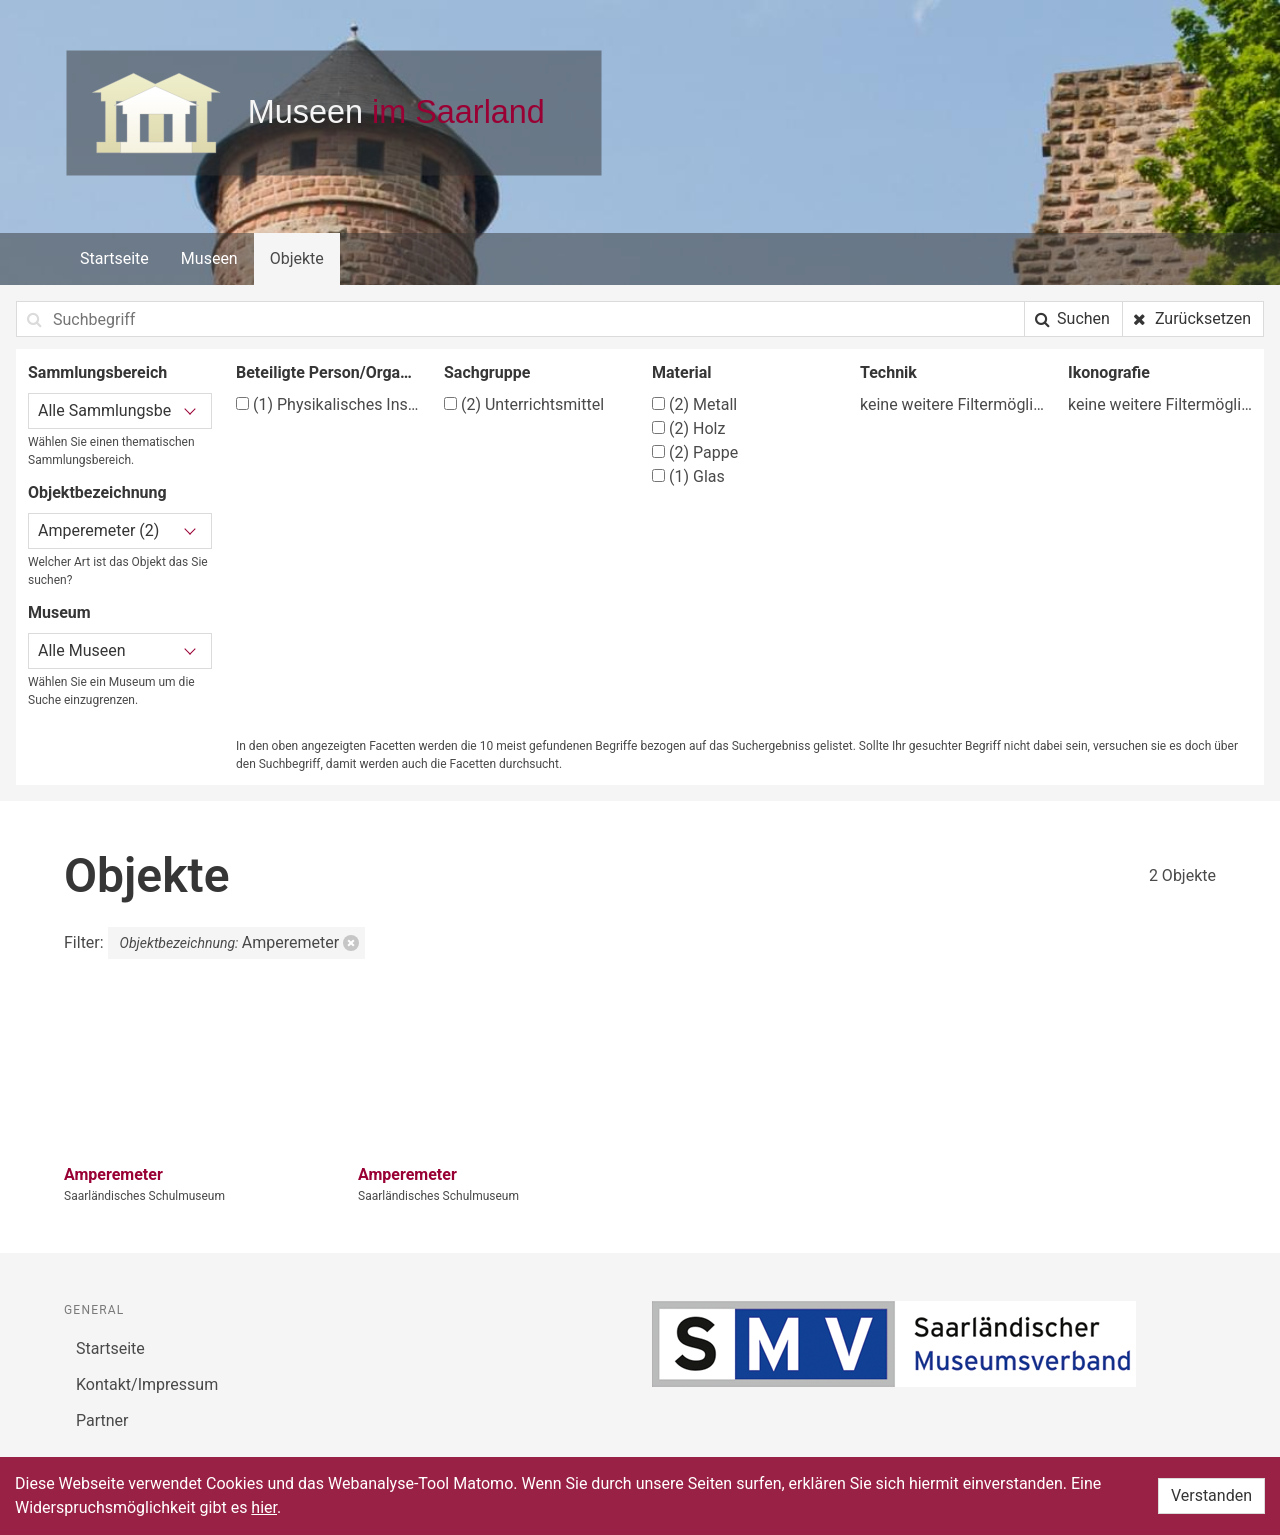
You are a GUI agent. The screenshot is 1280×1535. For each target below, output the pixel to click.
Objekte (297, 258)
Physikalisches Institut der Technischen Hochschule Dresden (328, 404)
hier (264, 1507)
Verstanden (1211, 1495)
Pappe (695, 452)
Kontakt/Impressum (147, 1384)
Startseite (114, 258)
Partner (102, 1420)
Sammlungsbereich (97, 372)
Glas (688, 476)
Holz (688, 428)
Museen (209, 258)
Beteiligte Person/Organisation (328, 372)
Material (682, 372)
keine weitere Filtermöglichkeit (952, 404)
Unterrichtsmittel (524, 404)
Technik (888, 372)
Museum (59, 612)
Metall (694, 404)
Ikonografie (1109, 372)
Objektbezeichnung (97, 492)
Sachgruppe (487, 372)
